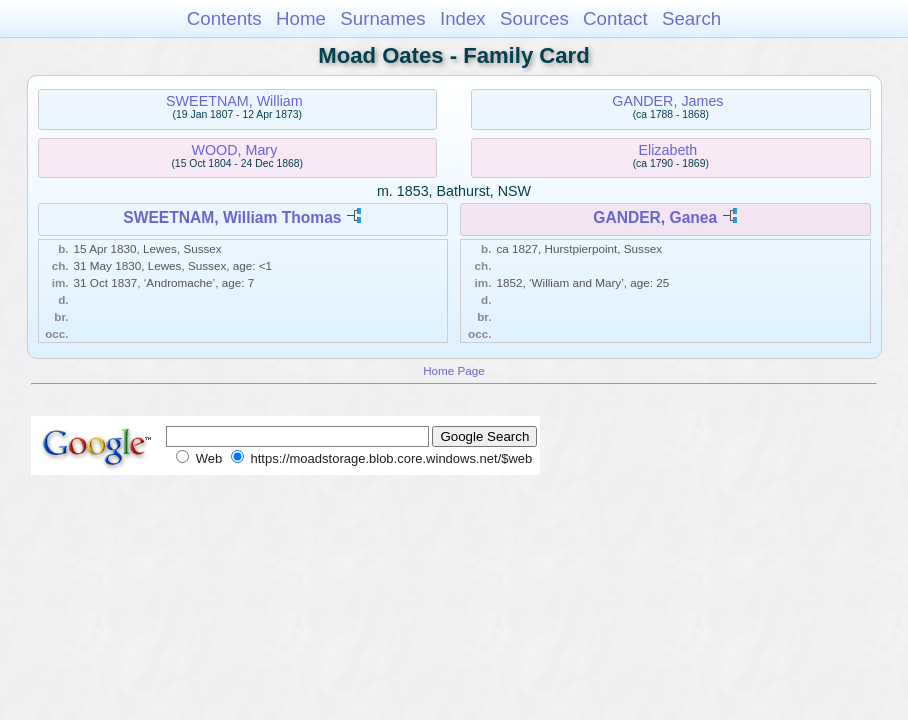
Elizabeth (667, 150)
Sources (534, 18)
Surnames (382, 18)
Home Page (454, 370)
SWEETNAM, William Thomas (232, 217)
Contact (615, 18)
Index (463, 18)
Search (691, 18)
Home (301, 18)
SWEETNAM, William (234, 101)
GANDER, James (667, 101)
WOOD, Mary (235, 150)
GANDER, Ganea (655, 217)
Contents (224, 18)
